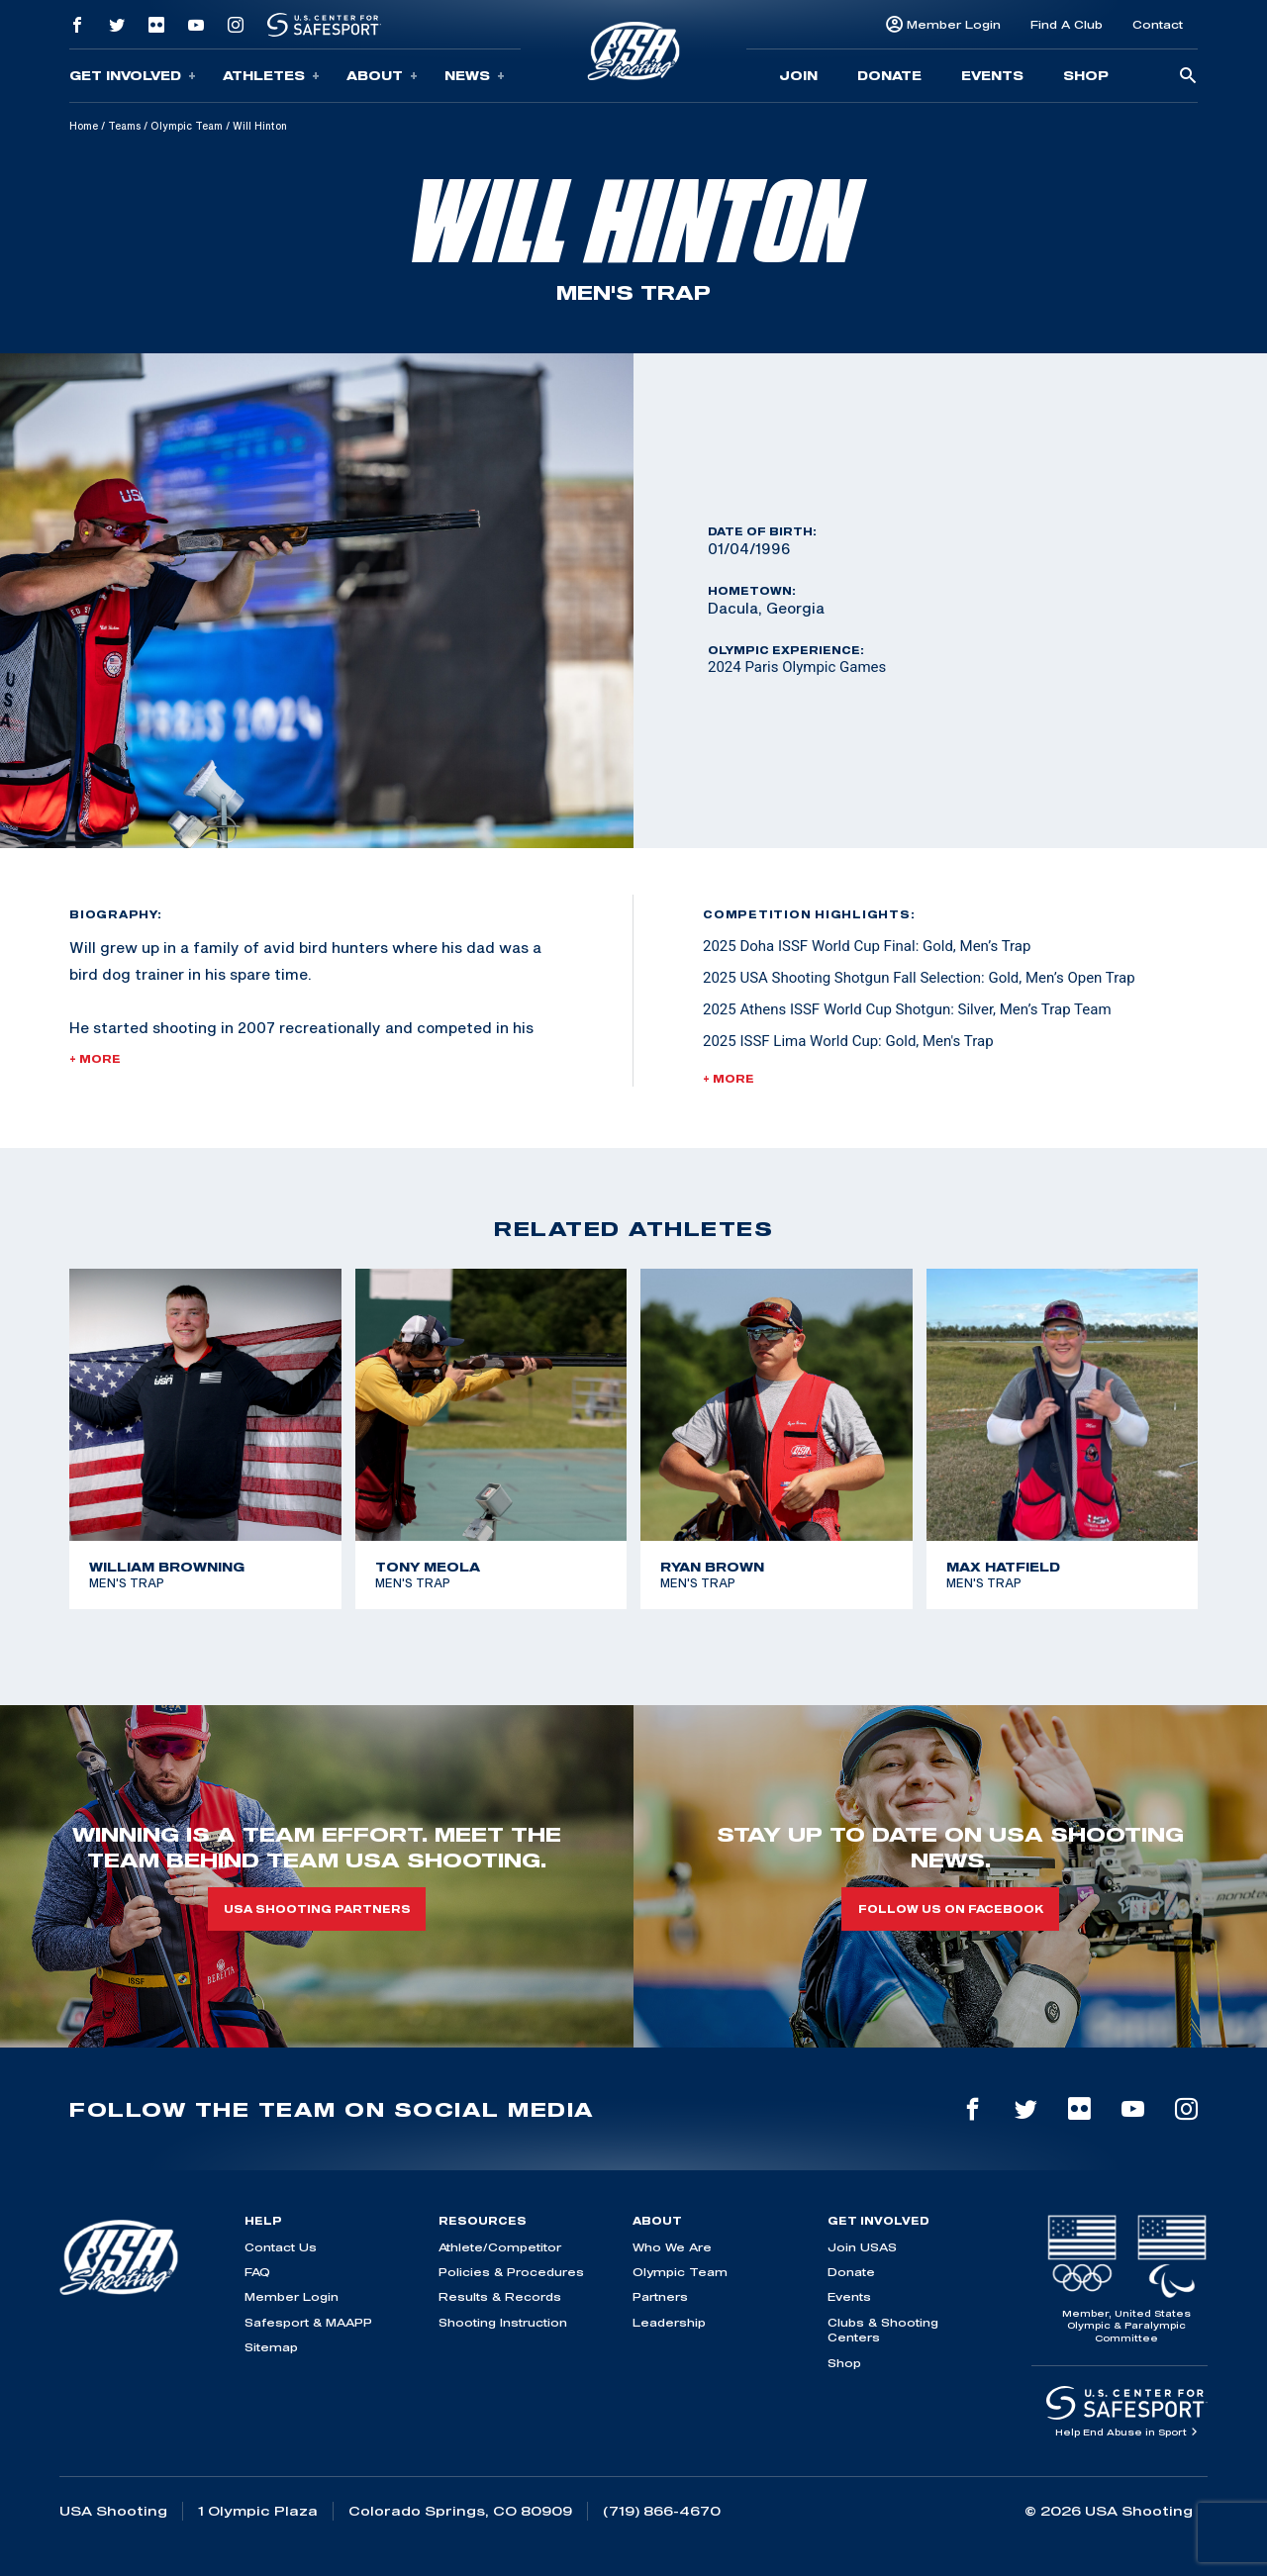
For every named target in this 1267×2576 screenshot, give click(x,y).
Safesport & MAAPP (308, 2322)
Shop (1086, 75)
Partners (660, 2296)
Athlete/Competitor (500, 2247)
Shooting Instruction (503, 2322)
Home (83, 126)
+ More (95, 1059)
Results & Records (500, 2296)
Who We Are (672, 2247)
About (382, 75)
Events (992, 75)
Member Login (954, 24)
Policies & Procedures (511, 2271)
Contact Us (280, 2247)
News (474, 75)
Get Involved (132, 75)
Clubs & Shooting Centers (883, 2329)
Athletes (271, 75)
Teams (124, 126)
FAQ (257, 2271)
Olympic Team (186, 126)
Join (798, 75)
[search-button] (1188, 76)
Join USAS (862, 2247)
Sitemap (271, 2346)
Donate (889, 75)
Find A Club (1066, 24)
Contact (1157, 24)
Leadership (669, 2322)
